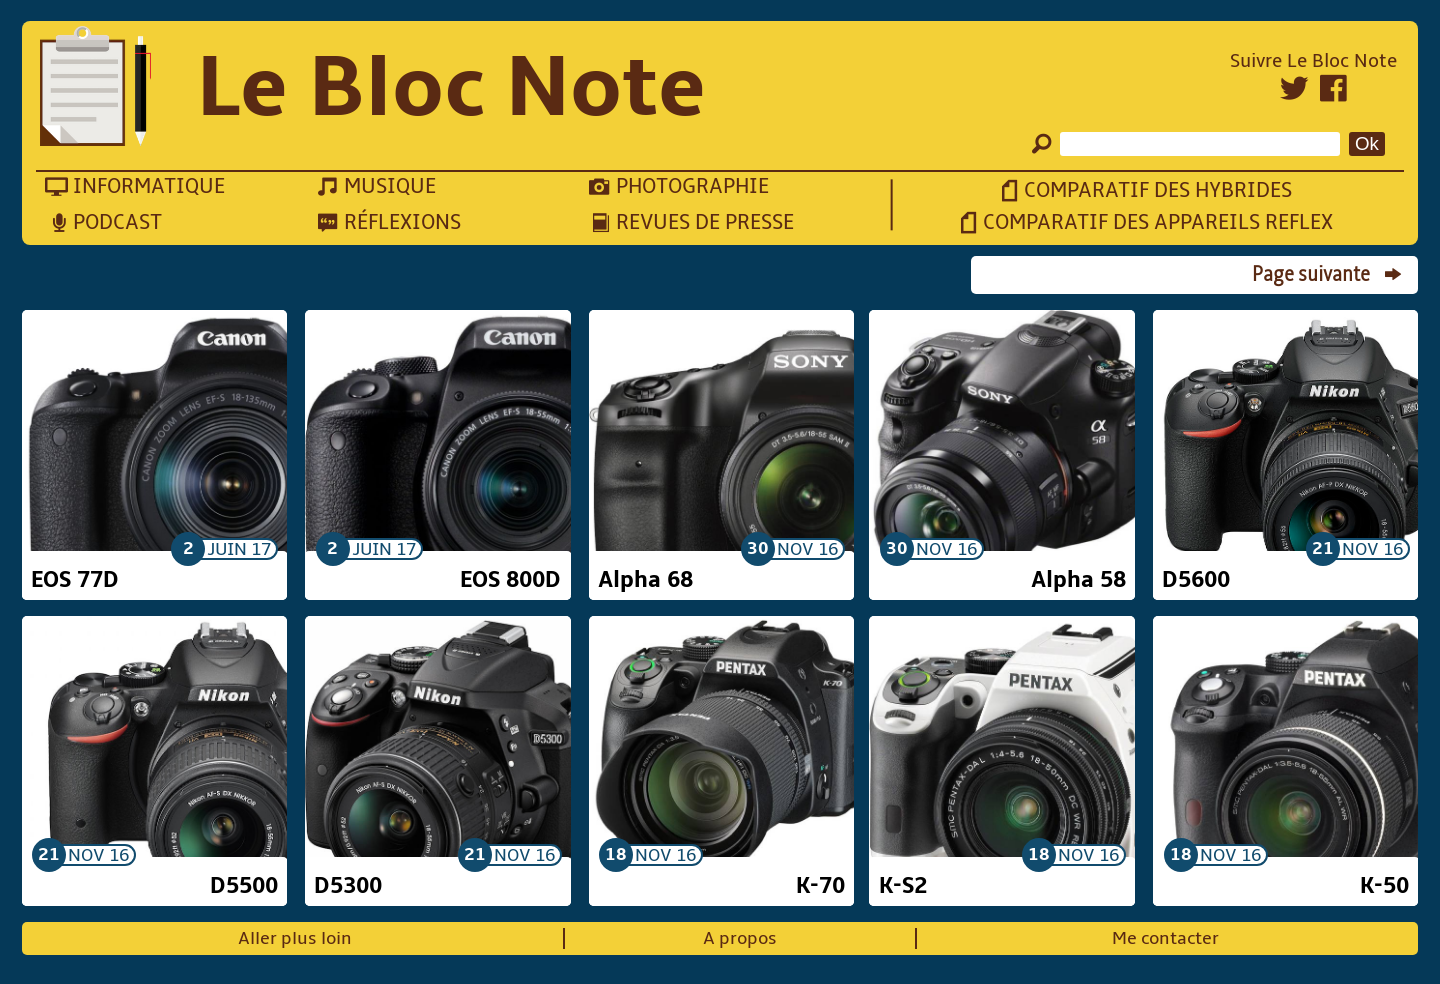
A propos (740, 938)
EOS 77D (75, 580)
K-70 (820, 886)
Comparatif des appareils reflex (1158, 222)
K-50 (1384, 886)
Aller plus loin (295, 938)
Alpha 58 (1078, 580)
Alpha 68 (645, 580)
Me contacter (1165, 938)
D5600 (1196, 580)
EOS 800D (510, 580)
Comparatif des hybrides (1158, 190)
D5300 (348, 886)
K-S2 (903, 886)
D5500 (244, 886)
